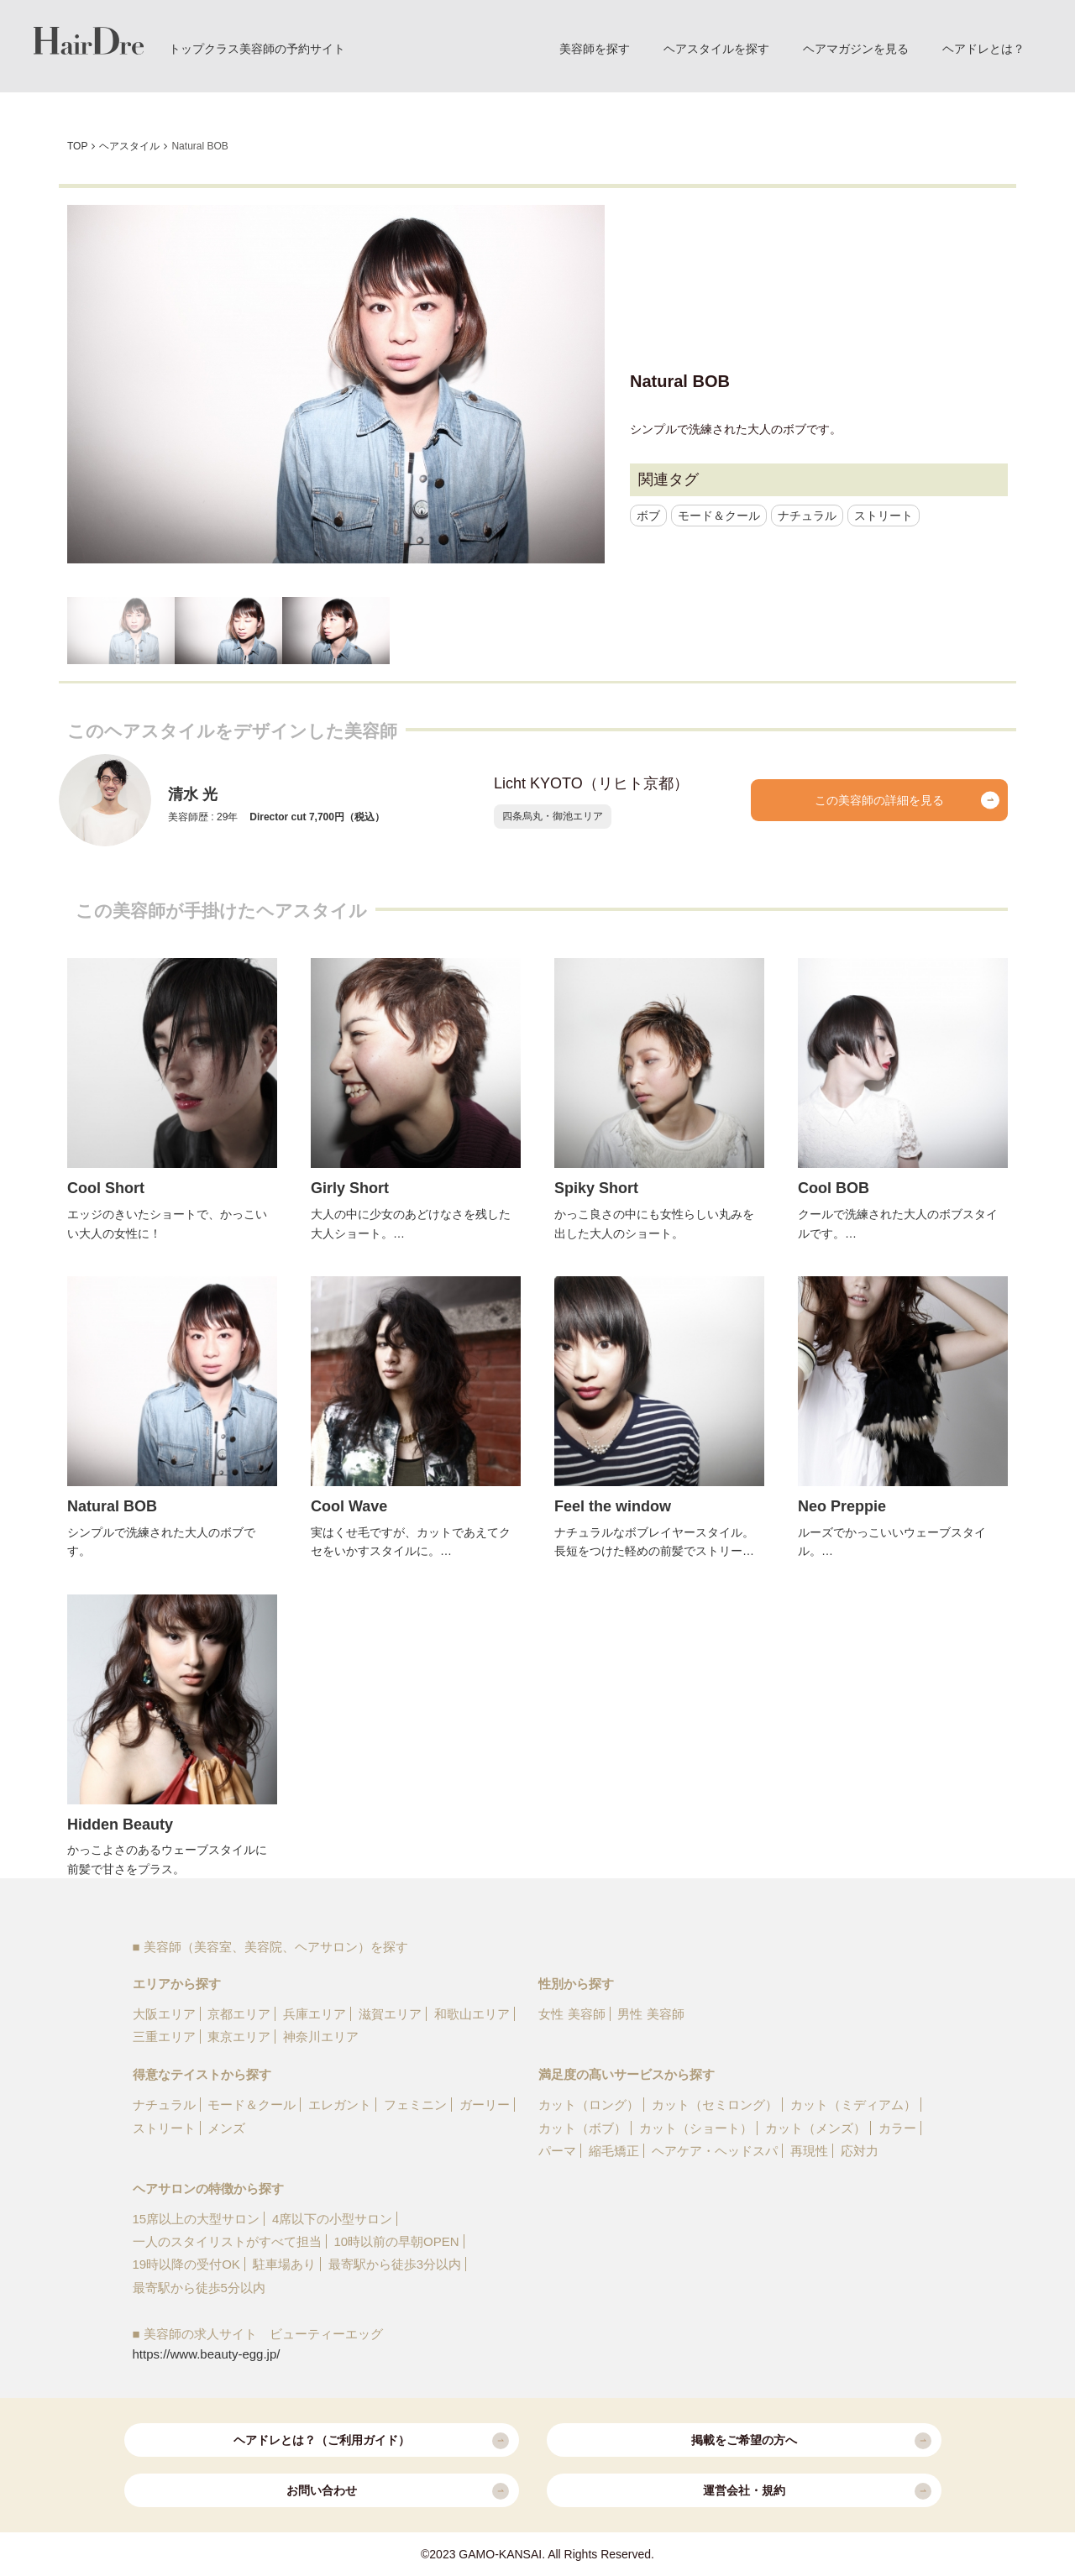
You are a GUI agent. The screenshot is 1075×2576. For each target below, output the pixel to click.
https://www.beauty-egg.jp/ (207, 2354)
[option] (336, 384)
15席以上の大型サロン (196, 2219)
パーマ (557, 2151)
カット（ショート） (695, 2128)
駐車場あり (284, 2264)
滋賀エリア (390, 2014)
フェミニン (415, 2104)
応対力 (859, 2151)
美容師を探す (594, 48)
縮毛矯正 (614, 2151)
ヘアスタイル (129, 146)
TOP (77, 146)
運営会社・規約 (817, 2491)
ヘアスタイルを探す (716, 48)
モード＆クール (719, 515)
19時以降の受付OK (186, 2264)
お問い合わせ (397, 2491)
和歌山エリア (472, 2014)
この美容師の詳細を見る (907, 800)
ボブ (648, 515)
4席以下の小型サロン (332, 2219)
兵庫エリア (314, 2014)
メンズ (226, 2128)
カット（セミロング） (715, 2104)
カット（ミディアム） (853, 2104)
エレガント (339, 2104)
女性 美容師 (571, 2014)
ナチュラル (807, 515)
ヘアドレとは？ (983, 48)
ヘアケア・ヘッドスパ (715, 2151)
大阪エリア (164, 2014)
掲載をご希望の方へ (811, 2440)
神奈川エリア (321, 2036)
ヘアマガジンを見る (856, 48)
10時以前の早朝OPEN (396, 2241)
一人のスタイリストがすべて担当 (227, 2241)
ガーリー (484, 2104)
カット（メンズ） (815, 2128)
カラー (897, 2128)
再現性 (809, 2151)
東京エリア (238, 2036)
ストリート (883, 515)
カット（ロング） (588, 2104)
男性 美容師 (650, 2014)
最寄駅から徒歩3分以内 (394, 2264)
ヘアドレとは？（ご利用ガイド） (371, 2440)
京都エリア (238, 2014)
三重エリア (164, 2036)
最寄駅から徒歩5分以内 (199, 2287)
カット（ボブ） (582, 2128)
